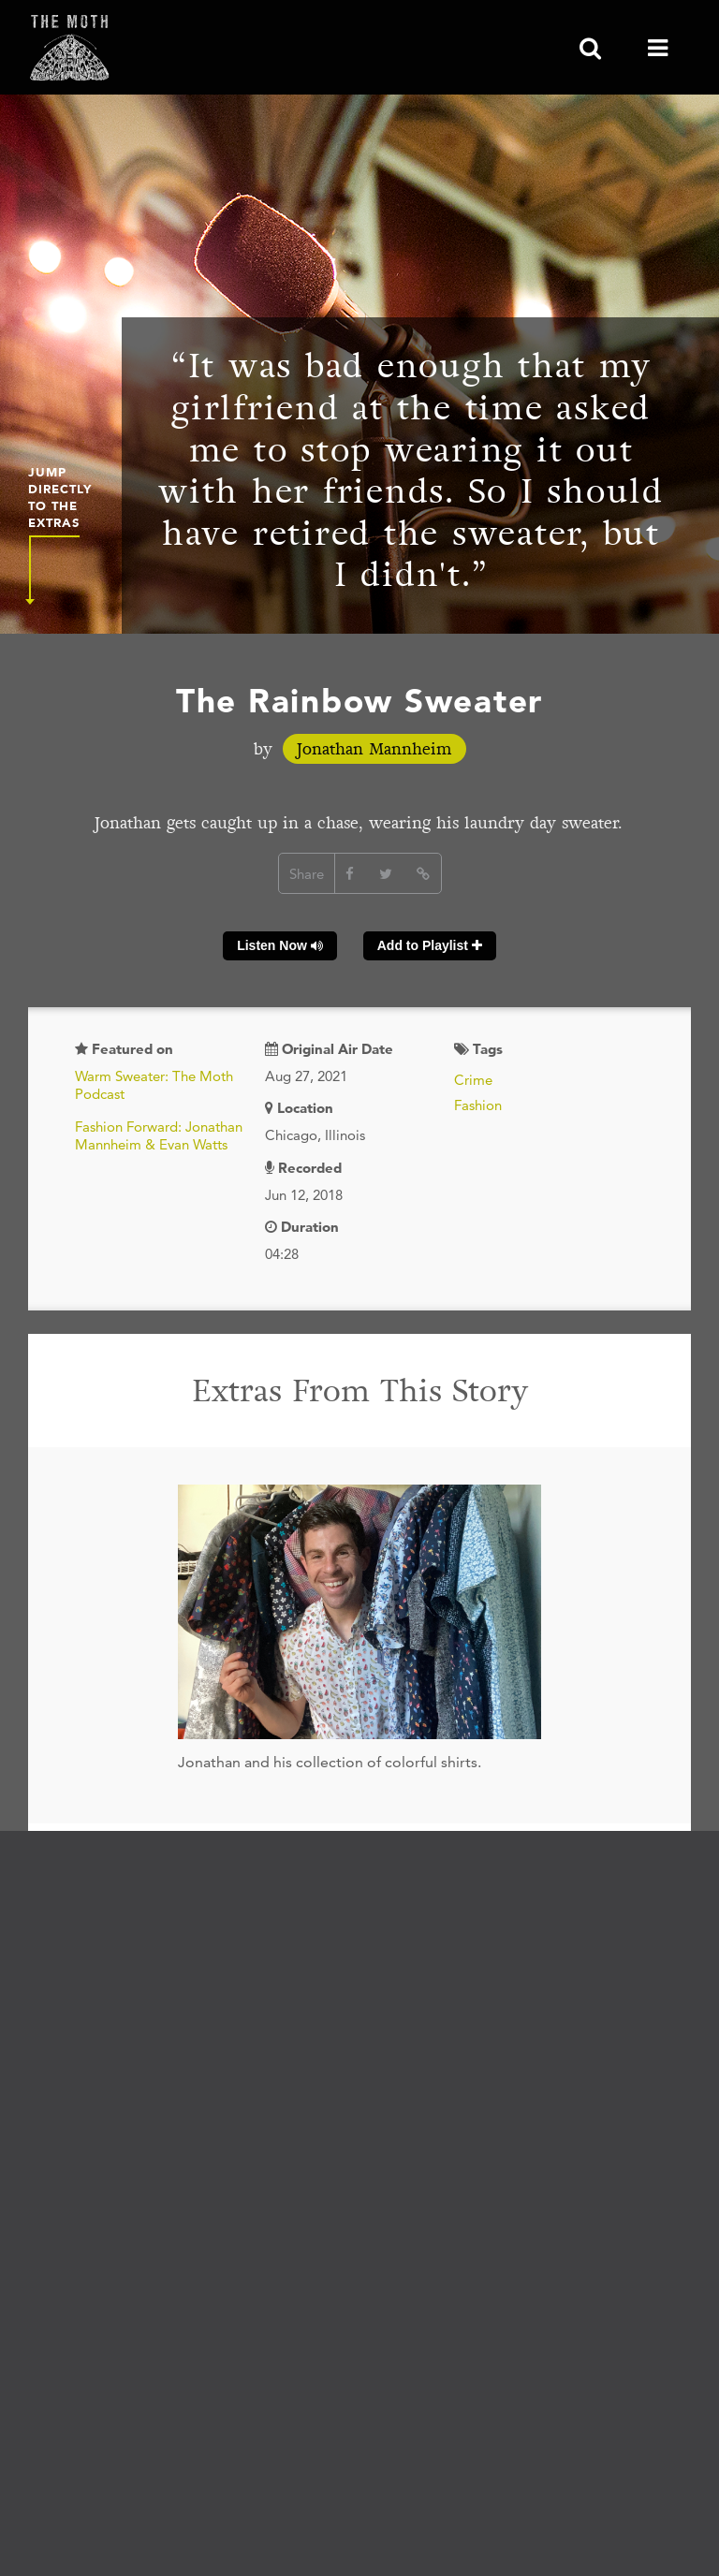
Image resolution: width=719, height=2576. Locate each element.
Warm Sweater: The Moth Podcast (154, 1085)
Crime (473, 1080)
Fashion (478, 1105)
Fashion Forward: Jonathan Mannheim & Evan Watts (158, 1136)
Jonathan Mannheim (374, 749)
